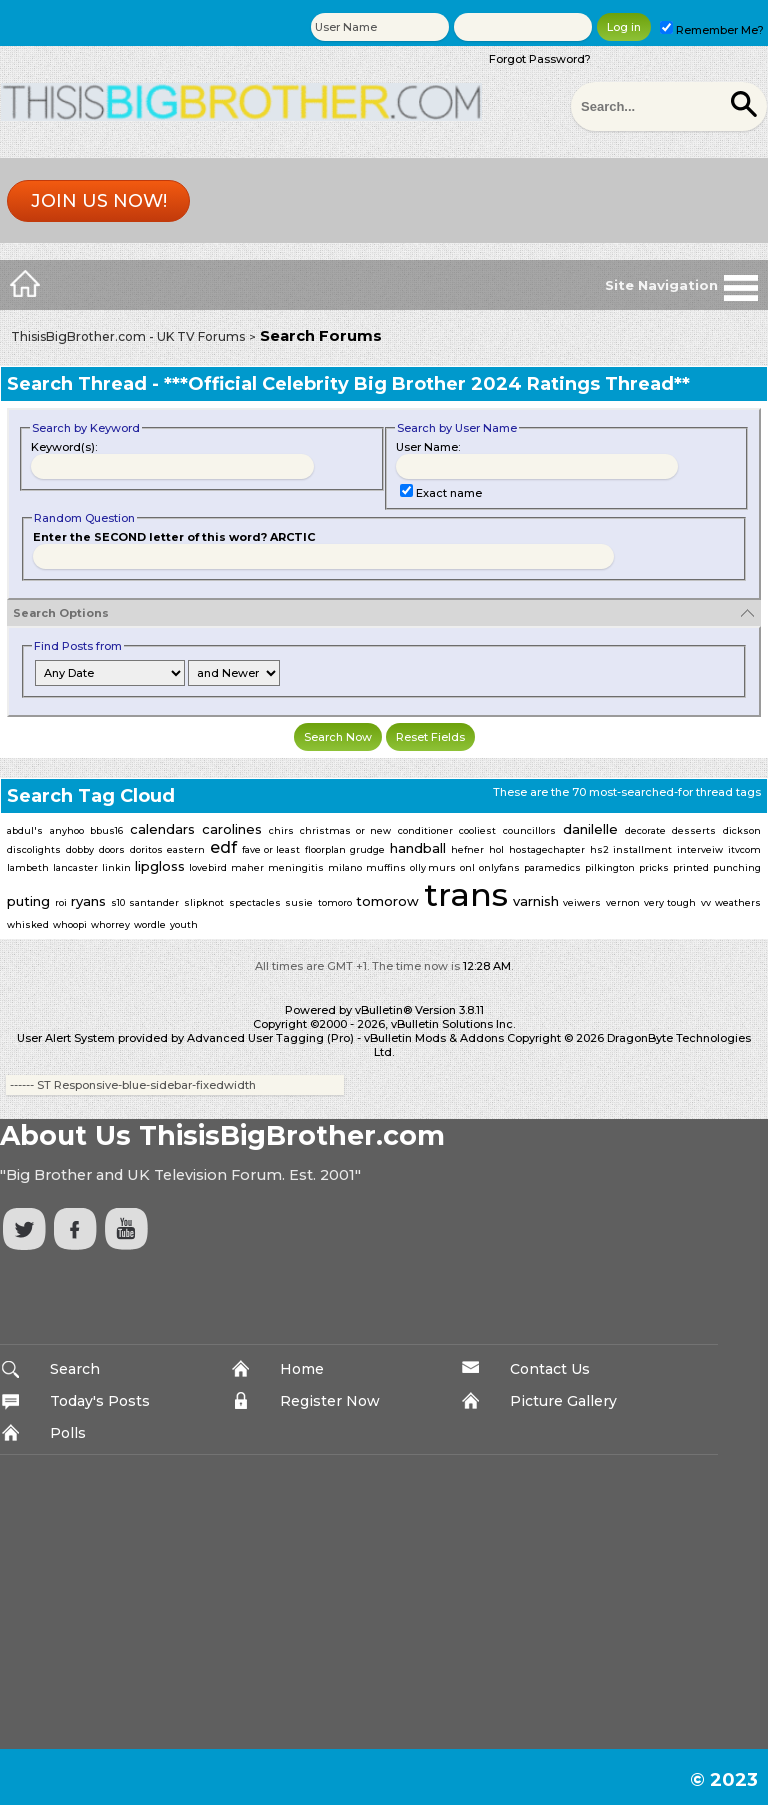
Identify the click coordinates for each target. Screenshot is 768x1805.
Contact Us (550, 1369)
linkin (116, 867)
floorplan (325, 849)
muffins (386, 867)
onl (467, 867)
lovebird (208, 867)
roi (61, 902)
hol (496, 849)
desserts (694, 830)
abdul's (25, 830)
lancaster (75, 867)
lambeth (28, 867)
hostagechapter (547, 849)
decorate (645, 830)
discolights (34, 849)
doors (112, 849)
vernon (623, 902)
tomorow (387, 901)
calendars (162, 829)
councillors (529, 830)
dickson (742, 830)
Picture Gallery (563, 1401)
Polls (68, 1433)
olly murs (433, 867)
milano (345, 867)
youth (184, 924)
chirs (281, 830)
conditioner (425, 830)
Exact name (441, 493)
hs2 (599, 849)
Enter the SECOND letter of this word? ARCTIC (174, 537)
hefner (467, 849)
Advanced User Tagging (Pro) (270, 1038)
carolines (232, 829)
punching (737, 867)
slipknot (204, 902)
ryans (88, 901)
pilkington (610, 867)
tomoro (335, 902)
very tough (670, 902)
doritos (146, 849)
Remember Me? (712, 30)
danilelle (590, 829)
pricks (654, 867)
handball (418, 848)
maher (247, 867)
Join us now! (99, 201)
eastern (186, 849)
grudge (367, 849)
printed (691, 867)
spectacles (255, 902)
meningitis (296, 867)
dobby (80, 849)
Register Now (330, 1401)
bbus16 (106, 830)
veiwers (582, 902)
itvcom (744, 849)
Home (302, 1369)
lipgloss (160, 866)
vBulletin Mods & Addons (434, 1038)
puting (28, 901)
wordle (150, 924)
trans (466, 894)
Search (75, 1369)
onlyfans (499, 867)
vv (706, 902)
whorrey (110, 924)
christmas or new (345, 830)
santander (154, 902)
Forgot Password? (540, 59)
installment (642, 849)
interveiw (700, 849)
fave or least (271, 849)
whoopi (70, 924)
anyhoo (67, 830)
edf (223, 847)
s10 (118, 902)
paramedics (552, 867)
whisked (28, 924)
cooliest (477, 830)
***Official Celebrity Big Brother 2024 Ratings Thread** (427, 384)
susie (299, 902)
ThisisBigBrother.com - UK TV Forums (128, 336)
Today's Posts (100, 1401)
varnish (536, 901)
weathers (738, 902)
